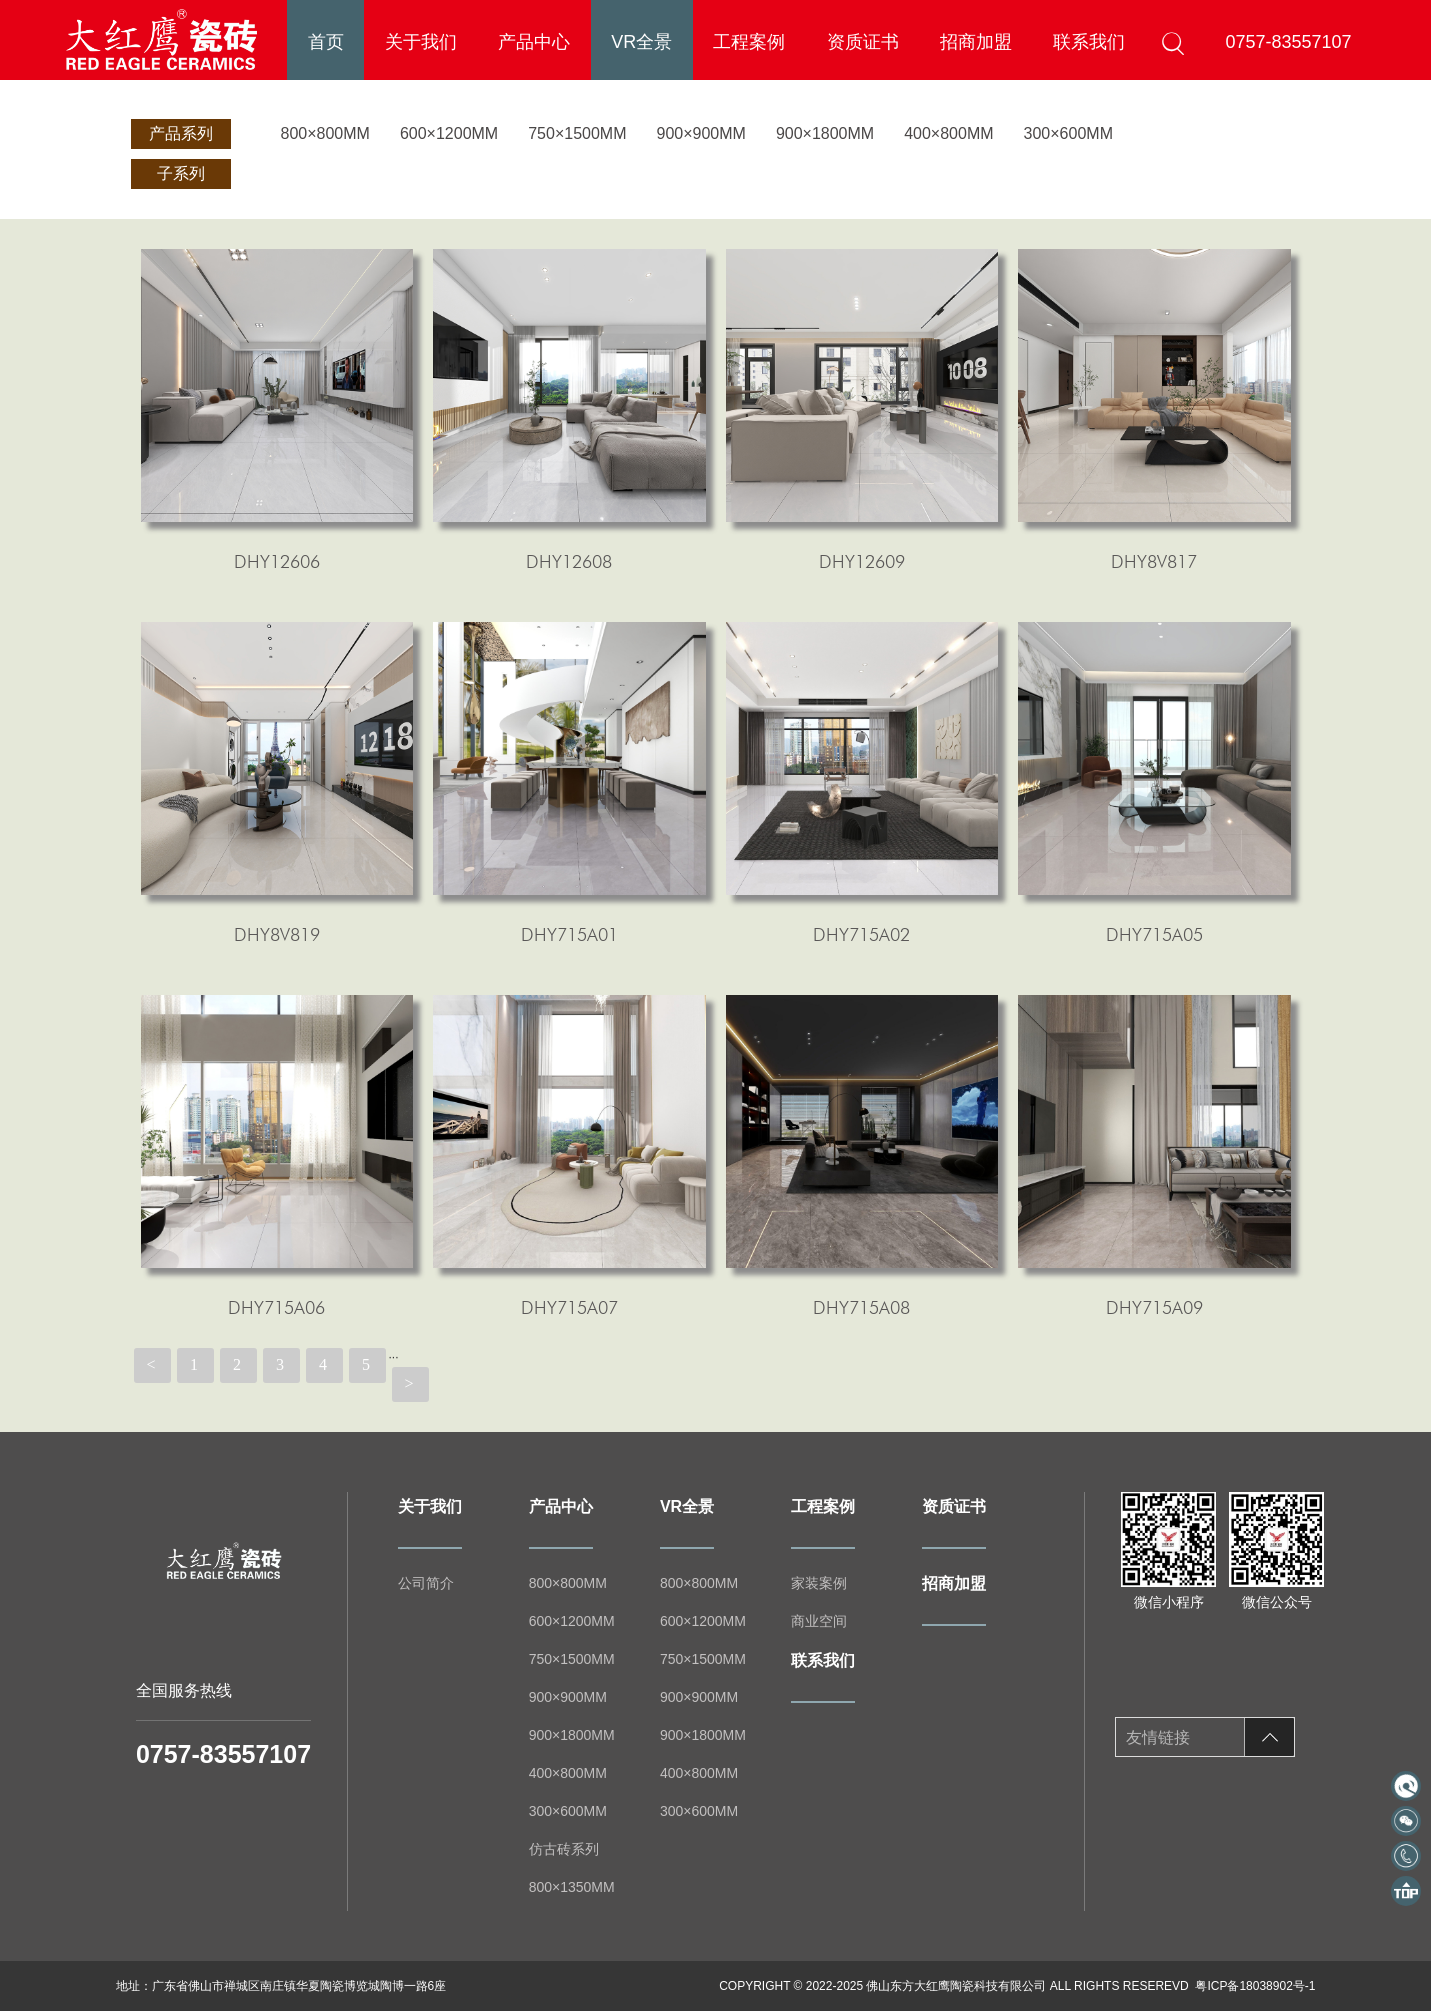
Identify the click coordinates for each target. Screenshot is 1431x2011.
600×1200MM (449, 133)
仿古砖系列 (564, 1849)
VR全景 (641, 42)
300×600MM (1068, 133)
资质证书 (863, 42)
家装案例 (819, 1583)
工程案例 (749, 42)
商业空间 (819, 1621)
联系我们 (1089, 42)
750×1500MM (577, 133)
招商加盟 (976, 42)
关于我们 (421, 42)
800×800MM (325, 133)
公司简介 (426, 1583)
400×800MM (948, 133)
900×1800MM (825, 133)
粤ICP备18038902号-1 (1255, 1986)
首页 (326, 42)
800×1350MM (572, 1887)
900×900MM (700, 133)
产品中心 (534, 42)
